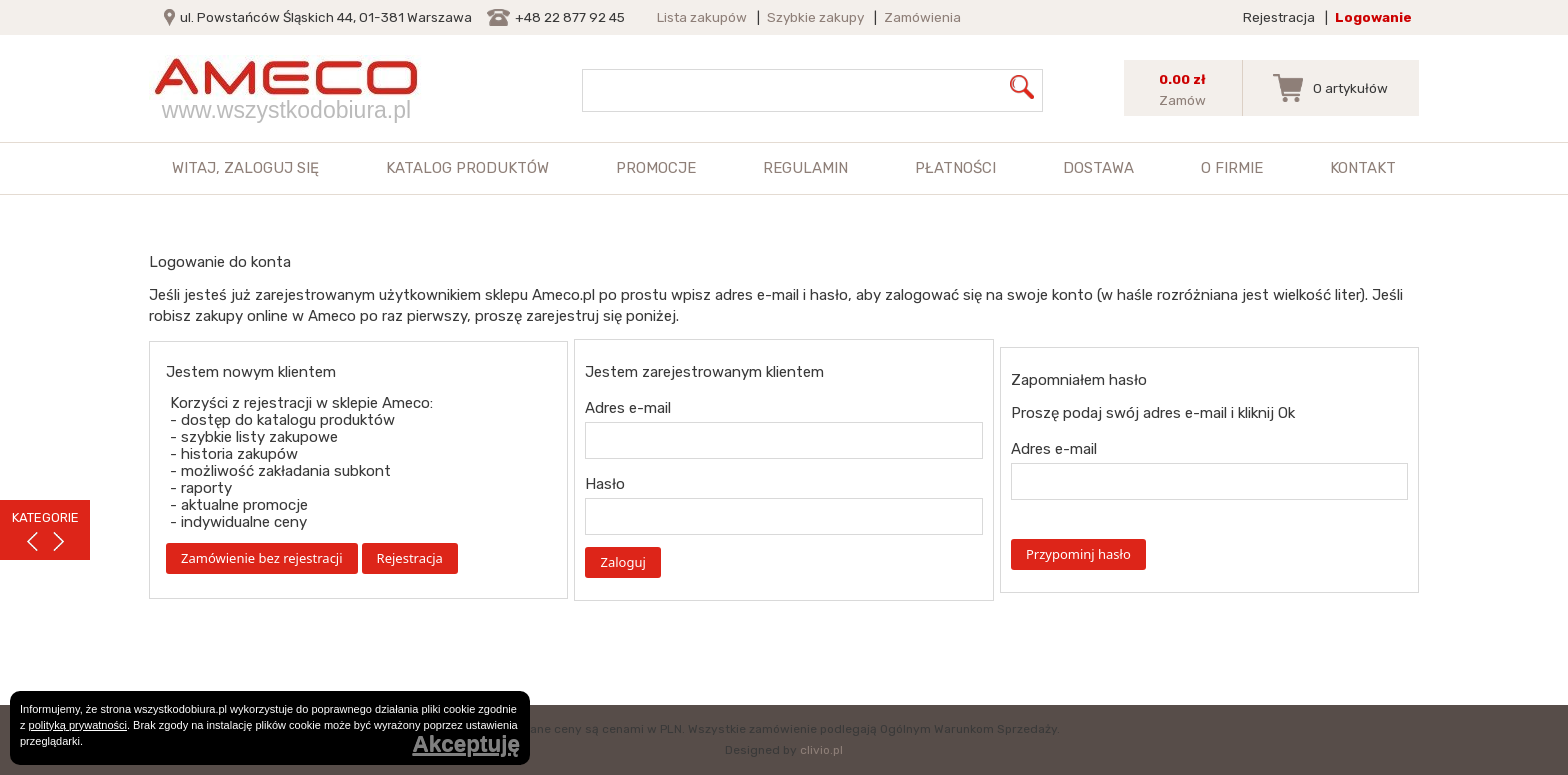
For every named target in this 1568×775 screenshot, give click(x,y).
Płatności (955, 168)
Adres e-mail (628, 408)
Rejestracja (1279, 17)
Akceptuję (466, 744)
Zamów (1182, 100)
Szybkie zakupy (815, 17)
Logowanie (1373, 17)
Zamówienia (922, 17)
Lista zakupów (702, 17)
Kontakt (1363, 168)
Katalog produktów (467, 168)
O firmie (1232, 168)
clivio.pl (821, 750)
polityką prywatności (78, 725)
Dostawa (1098, 168)
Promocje (656, 168)
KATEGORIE (45, 517)
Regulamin (805, 168)
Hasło (605, 484)
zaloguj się (271, 168)
